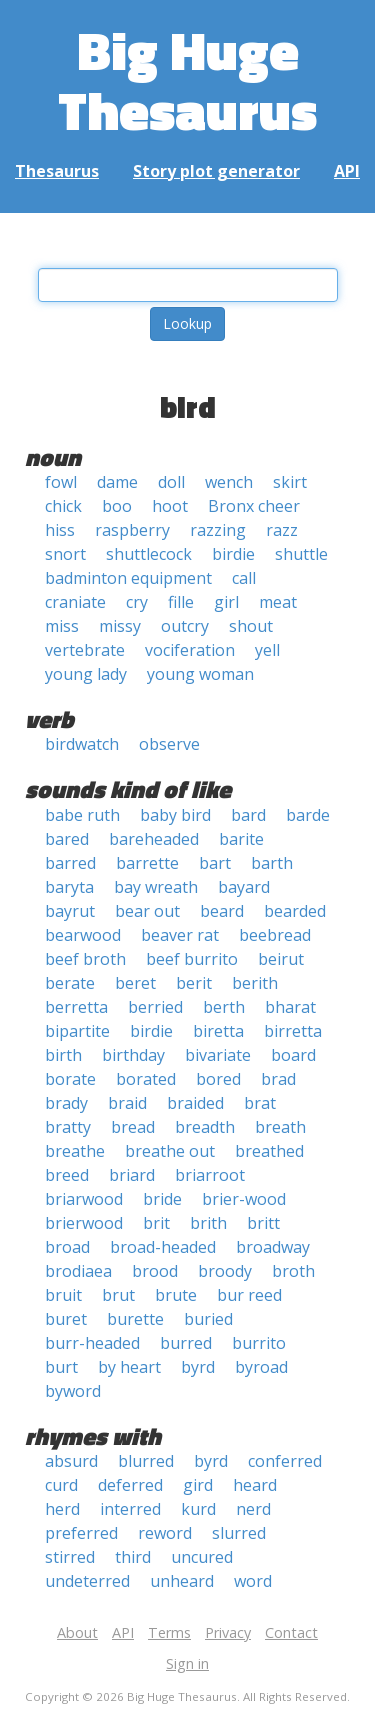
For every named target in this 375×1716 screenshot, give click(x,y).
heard (255, 1485)
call (244, 578)
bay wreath (156, 887)
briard (132, 1175)
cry (137, 602)
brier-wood (244, 1199)
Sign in (187, 1663)
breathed (269, 1151)
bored (218, 1079)
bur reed (249, 1295)
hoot (170, 506)
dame (117, 482)
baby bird (175, 815)
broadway (273, 1247)
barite (241, 839)
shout (251, 626)
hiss (60, 530)
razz (282, 530)
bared (67, 839)
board (293, 1055)
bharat (290, 1007)
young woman (200, 674)
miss (62, 626)
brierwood (84, 1223)
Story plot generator (216, 171)
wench (229, 482)
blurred (146, 1461)
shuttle (301, 554)
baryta (69, 887)
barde (308, 815)
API (347, 171)
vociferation (190, 650)
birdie (233, 554)
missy (120, 626)
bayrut (70, 911)
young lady (86, 674)
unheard (182, 1581)
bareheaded (154, 839)
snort (65, 554)
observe (169, 744)
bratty (68, 1127)
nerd (253, 1509)
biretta (218, 1031)
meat (278, 602)
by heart (129, 1367)
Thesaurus (57, 171)
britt (263, 1223)
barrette (147, 863)
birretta (293, 1031)
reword (165, 1533)
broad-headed (163, 1247)
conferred (285, 1461)
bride (162, 1199)
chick (63, 506)
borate (70, 1079)
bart (215, 863)
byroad (261, 1367)
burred (186, 1343)
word (253, 1581)
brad (278, 1079)
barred (70, 863)
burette (135, 1319)
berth (224, 1007)
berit (194, 983)
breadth (205, 1127)
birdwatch (82, 744)
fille (181, 602)
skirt (290, 482)
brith (208, 1223)
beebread (275, 935)
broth (293, 1271)
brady (66, 1103)
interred (130, 1509)
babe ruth (82, 815)
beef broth (85, 959)
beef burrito (192, 959)
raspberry (132, 530)
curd (61, 1485)
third (133, 1557)
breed (67, 1175)
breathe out (170, 1151)
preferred (81, 1533)
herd (62, 1509)
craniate (75, 602)
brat (260, 1103)
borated (146, 1079)
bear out (147, 911)
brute (176, 1295)
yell (267, 650)
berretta (76, 1007)
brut (118, 1295)
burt (61, 1367)
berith (255, 983)
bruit (63, 1295)
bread (133, 1127)
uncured (202, 1557)
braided (195, 1103)
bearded (295, 911)
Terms (169, 1632)
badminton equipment (128, 578)
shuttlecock (149, 554)
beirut (281, 959)
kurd (198, 1509)
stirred (70, 1557)
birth (63, 1055)
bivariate (218, 1055)
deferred (130, 1485)
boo (117, 506)
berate (70, 983)
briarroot (210, 1175)
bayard (244, 887)
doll (171, 482)
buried (208, 1319)
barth (272, 863)
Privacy (228, 1632)
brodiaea (78, 1271)
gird (198, 1485)
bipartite (77, 1031)
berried (155, 1007)
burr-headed (92, 1343)
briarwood (84, 1199)
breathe (75, 1151)
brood (155, 1271)
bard (248, 815)
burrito (259, 1343)
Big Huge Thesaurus (187, 79)
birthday (133, 1055)
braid (127, 1103)
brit (156, 1223)
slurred (239, 1533)
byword (73, 1391)
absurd (71, 1461)
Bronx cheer (254, 506)
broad (67, 1247)
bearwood (83, 935)
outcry (185, 626)
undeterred (87, 1581)
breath (280, 1127)
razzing (218, 530)
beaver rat (180, 935)
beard (222, 911)
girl (226, 602)
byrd (198, 1367)
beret (135, 983)
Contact (291, 1632)
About (77, 1632)
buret (66, 1319)
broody (225, 1271)
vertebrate (85, 650)
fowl (61, 482)
